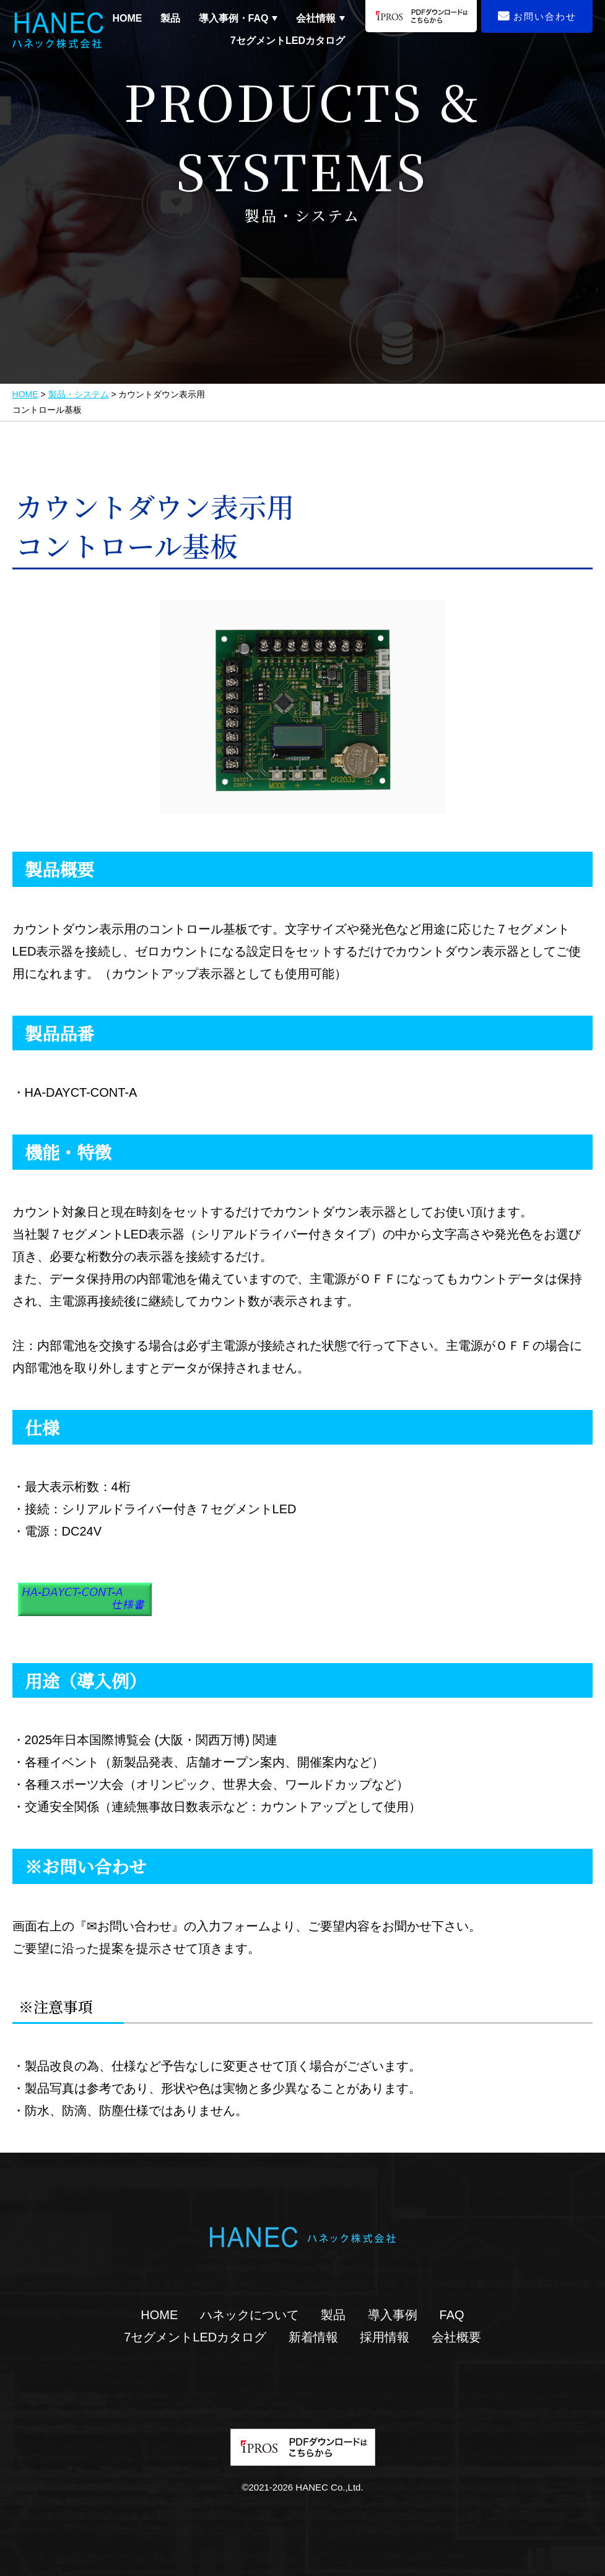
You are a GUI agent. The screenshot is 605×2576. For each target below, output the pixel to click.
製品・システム (78, 394)
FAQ (452, 2315)
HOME (127, 18)
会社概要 (456, 2337)
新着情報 (313, 2337)
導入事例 (392, 2315)
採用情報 (384, 2337)
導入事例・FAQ (234, 19)
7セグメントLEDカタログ (287, 40)
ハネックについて (249, 2315)
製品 (170, 18)
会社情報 (316, 19)
